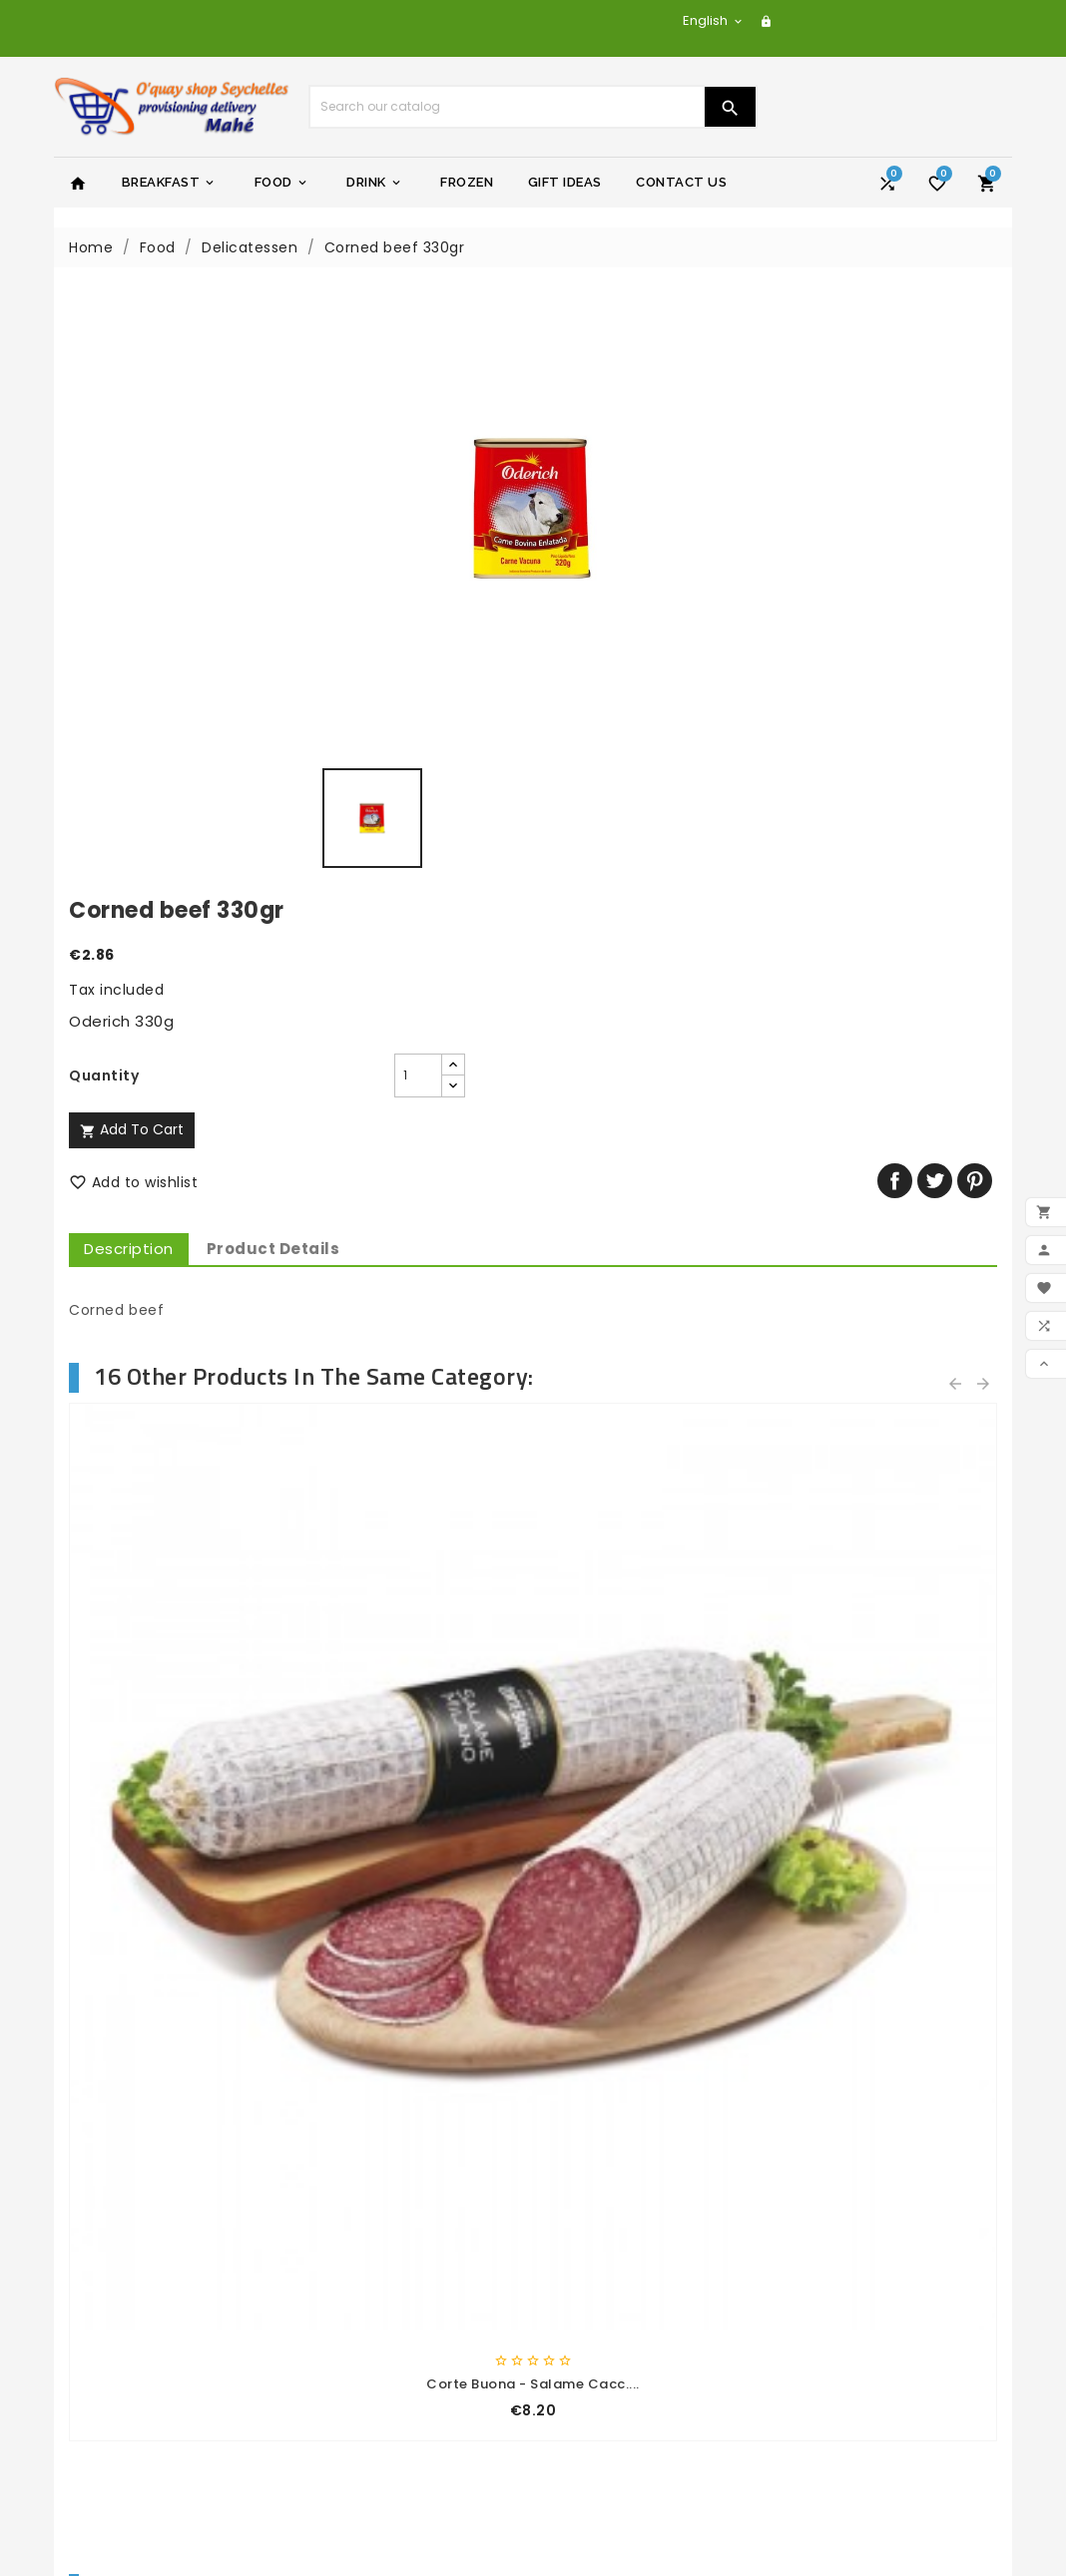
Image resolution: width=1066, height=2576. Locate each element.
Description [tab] (608, 642)
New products (120, 2219)
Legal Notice (353, 2219)
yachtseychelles (609, 2219)
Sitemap (339, 2324)
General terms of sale (389, 2245)
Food (282, 183)
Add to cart (611, 523)
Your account (607, 2285)
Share (894, 574)
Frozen (466, 182)
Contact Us (681, 182)
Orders (573, 2345)
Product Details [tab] (752, 642)
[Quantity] (667, 469)
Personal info (596, 2319)
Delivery (337, 2193)
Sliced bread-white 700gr (413, 1732)
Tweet (934, 574)
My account (352, 2375)
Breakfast (170, 183)
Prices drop (110, 2193)
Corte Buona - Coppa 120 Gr (892, 1241)
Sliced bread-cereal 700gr (173, 1732)
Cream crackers (653, 1732)
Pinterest (974, 574)
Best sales (106, 2245)
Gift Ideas (565, 182)
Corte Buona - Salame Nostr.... (174, 1241)
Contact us (350, 2298)
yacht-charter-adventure (645, 2193)
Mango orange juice (892, 1732)
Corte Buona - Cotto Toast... (653, 1241)
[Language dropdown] (714, 20)
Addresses (586, 2397)
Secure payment (370, 2272)
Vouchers (583, 2423)
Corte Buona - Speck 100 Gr (413, 1240)
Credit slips (589, 2370)
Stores (331, 2350)
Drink (374, 183)
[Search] (507, 107)
